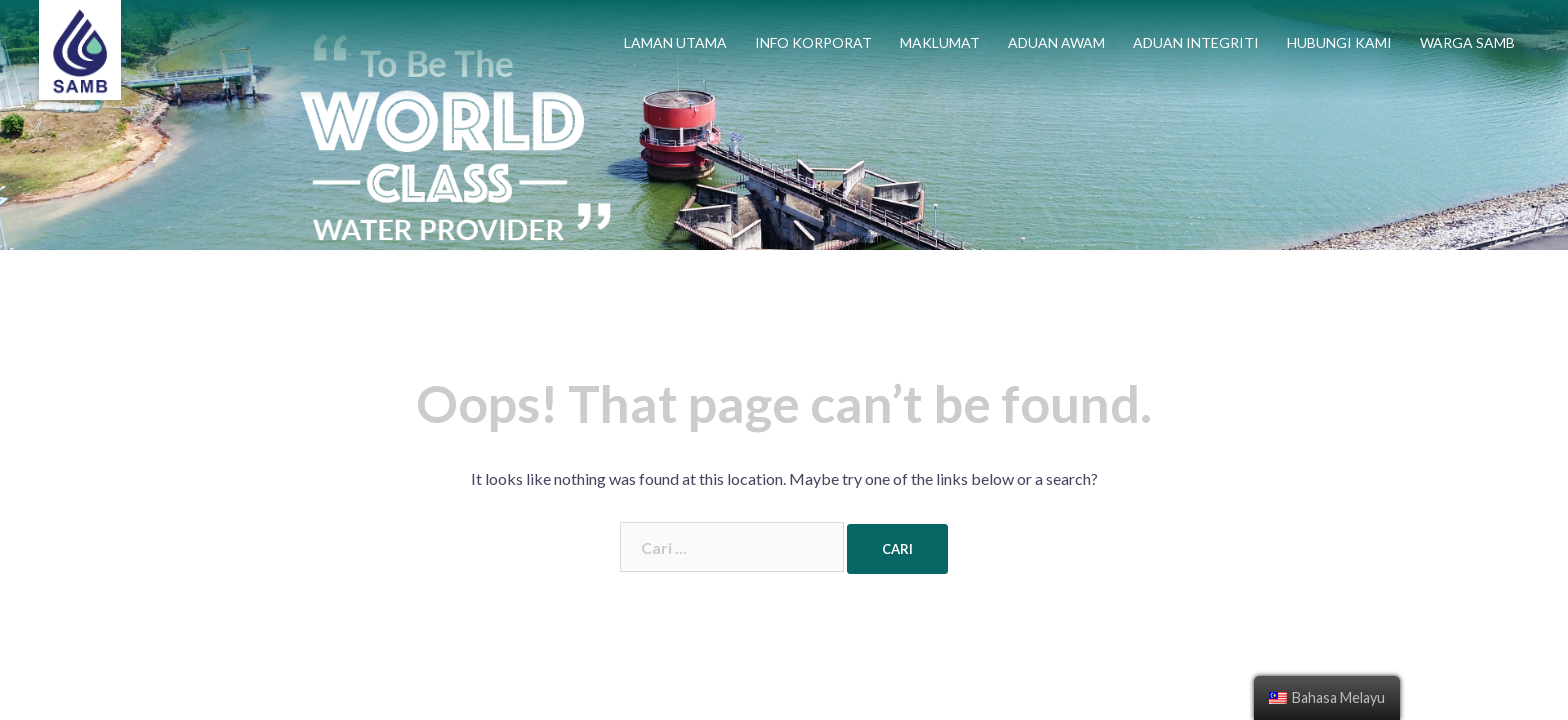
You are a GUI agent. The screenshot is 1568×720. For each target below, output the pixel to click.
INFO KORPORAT (813, 42)
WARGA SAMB (1467, 42)
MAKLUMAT (940, 42)
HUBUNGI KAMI (1339, 42)
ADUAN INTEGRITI (1196, 42)
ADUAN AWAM (1056, 42)
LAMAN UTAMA (675, 42)
